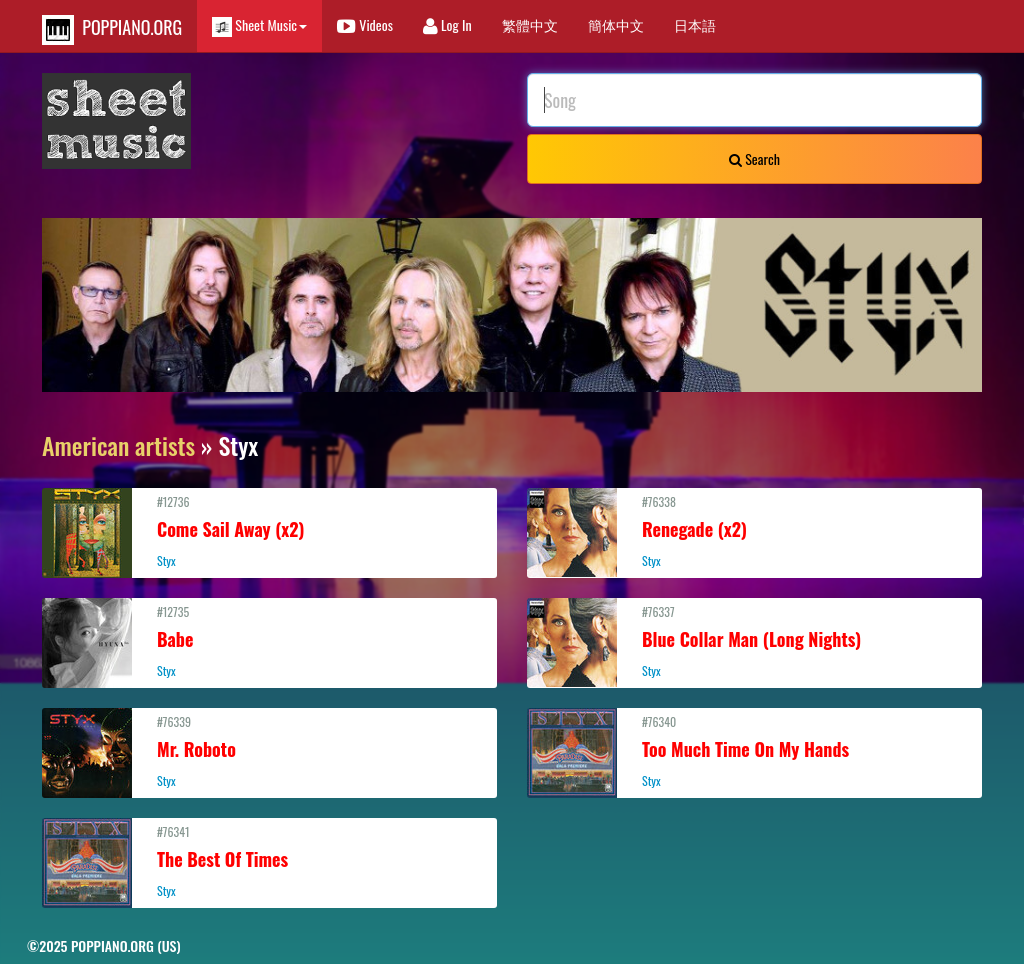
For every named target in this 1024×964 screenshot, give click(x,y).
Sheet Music (259, 25)
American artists (118, 445)
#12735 (269, 641)
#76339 (269, 751)
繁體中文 (530, 24)
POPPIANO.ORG (112, 29)
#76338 (754, 531)
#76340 (754, 751)
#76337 (754, 641)
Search (754, 158)
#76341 (269, 861)
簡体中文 (616, 24)
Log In (447, 24)
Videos (365, 24)
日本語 (695, 24)
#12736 (269, 531)
